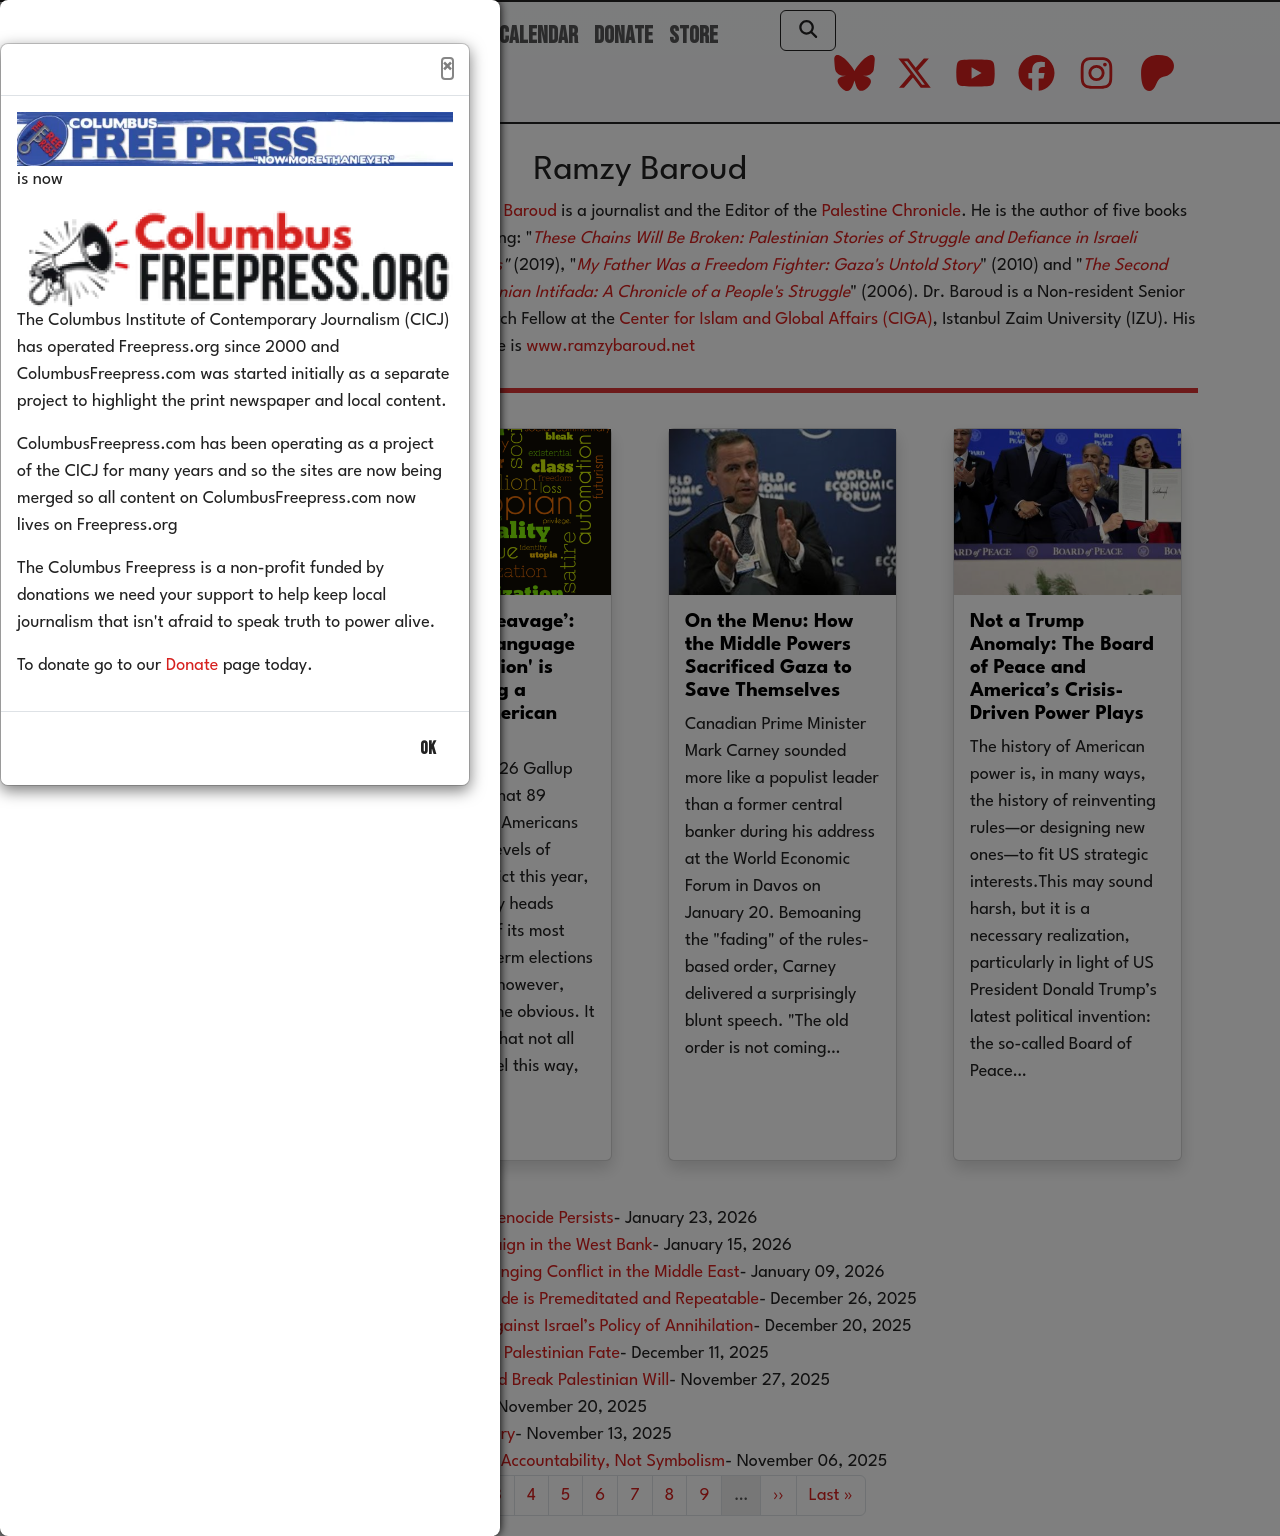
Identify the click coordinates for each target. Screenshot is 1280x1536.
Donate (222, 708)
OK (428, 791)
